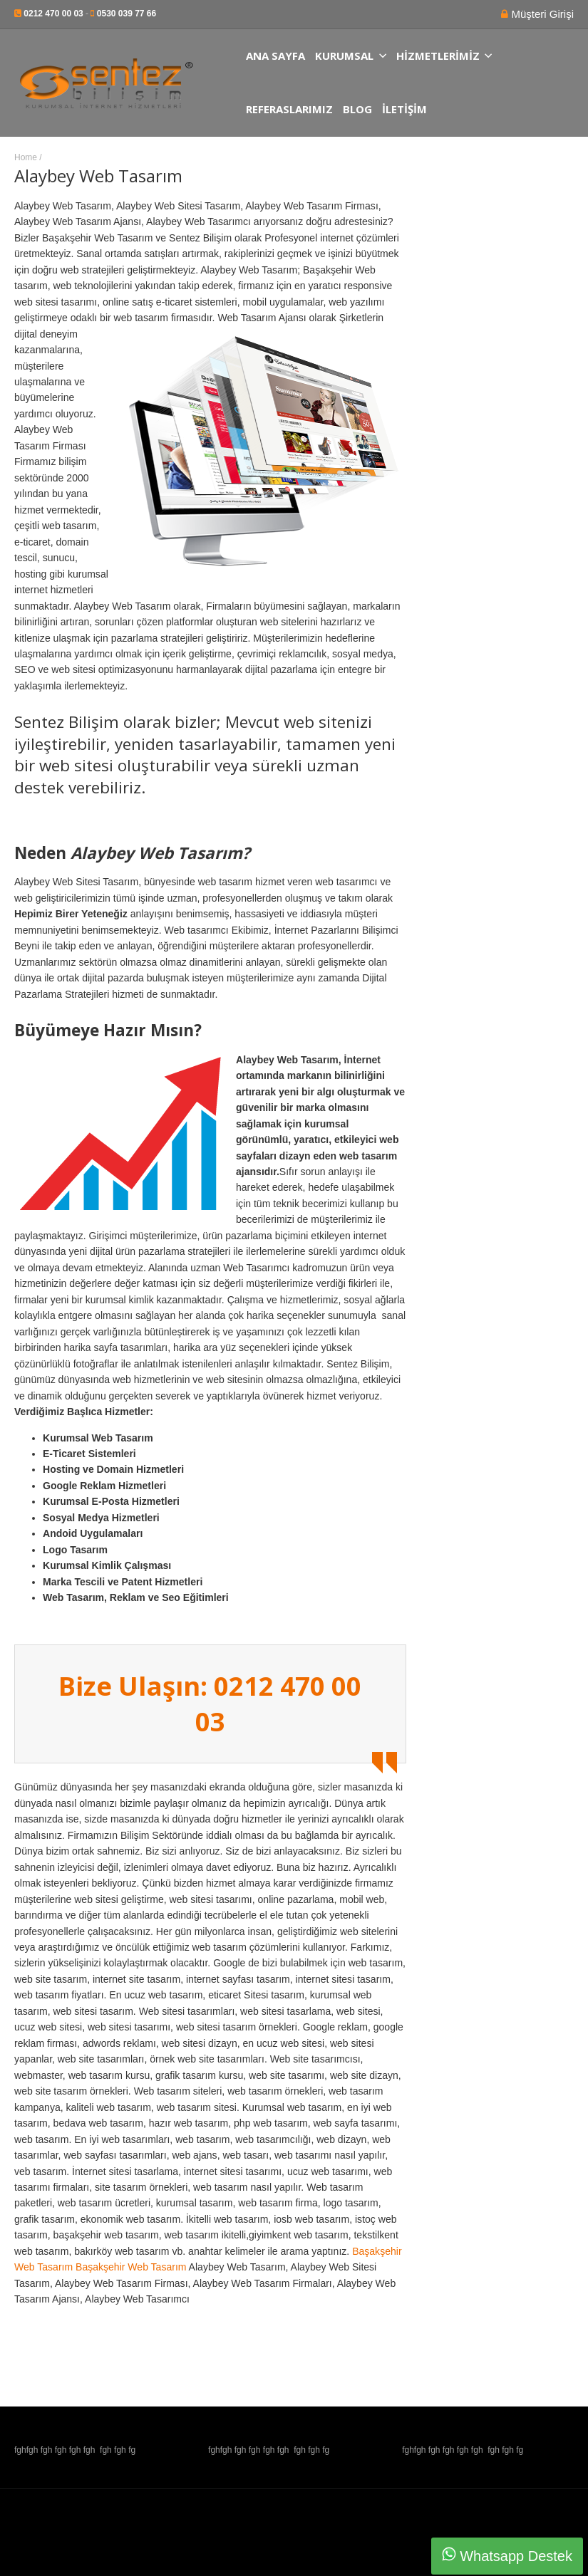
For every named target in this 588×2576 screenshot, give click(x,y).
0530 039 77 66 (126, 14)
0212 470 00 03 (53, 14)
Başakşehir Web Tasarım (131, 2267)
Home (25, 157)
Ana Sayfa (275, 55)
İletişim (404, 109)
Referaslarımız (289, 109)
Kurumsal (350, 55)
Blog (357, 109)
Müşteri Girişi (541, 14)
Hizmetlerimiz (444, 55)
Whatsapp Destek (507, 2555)
